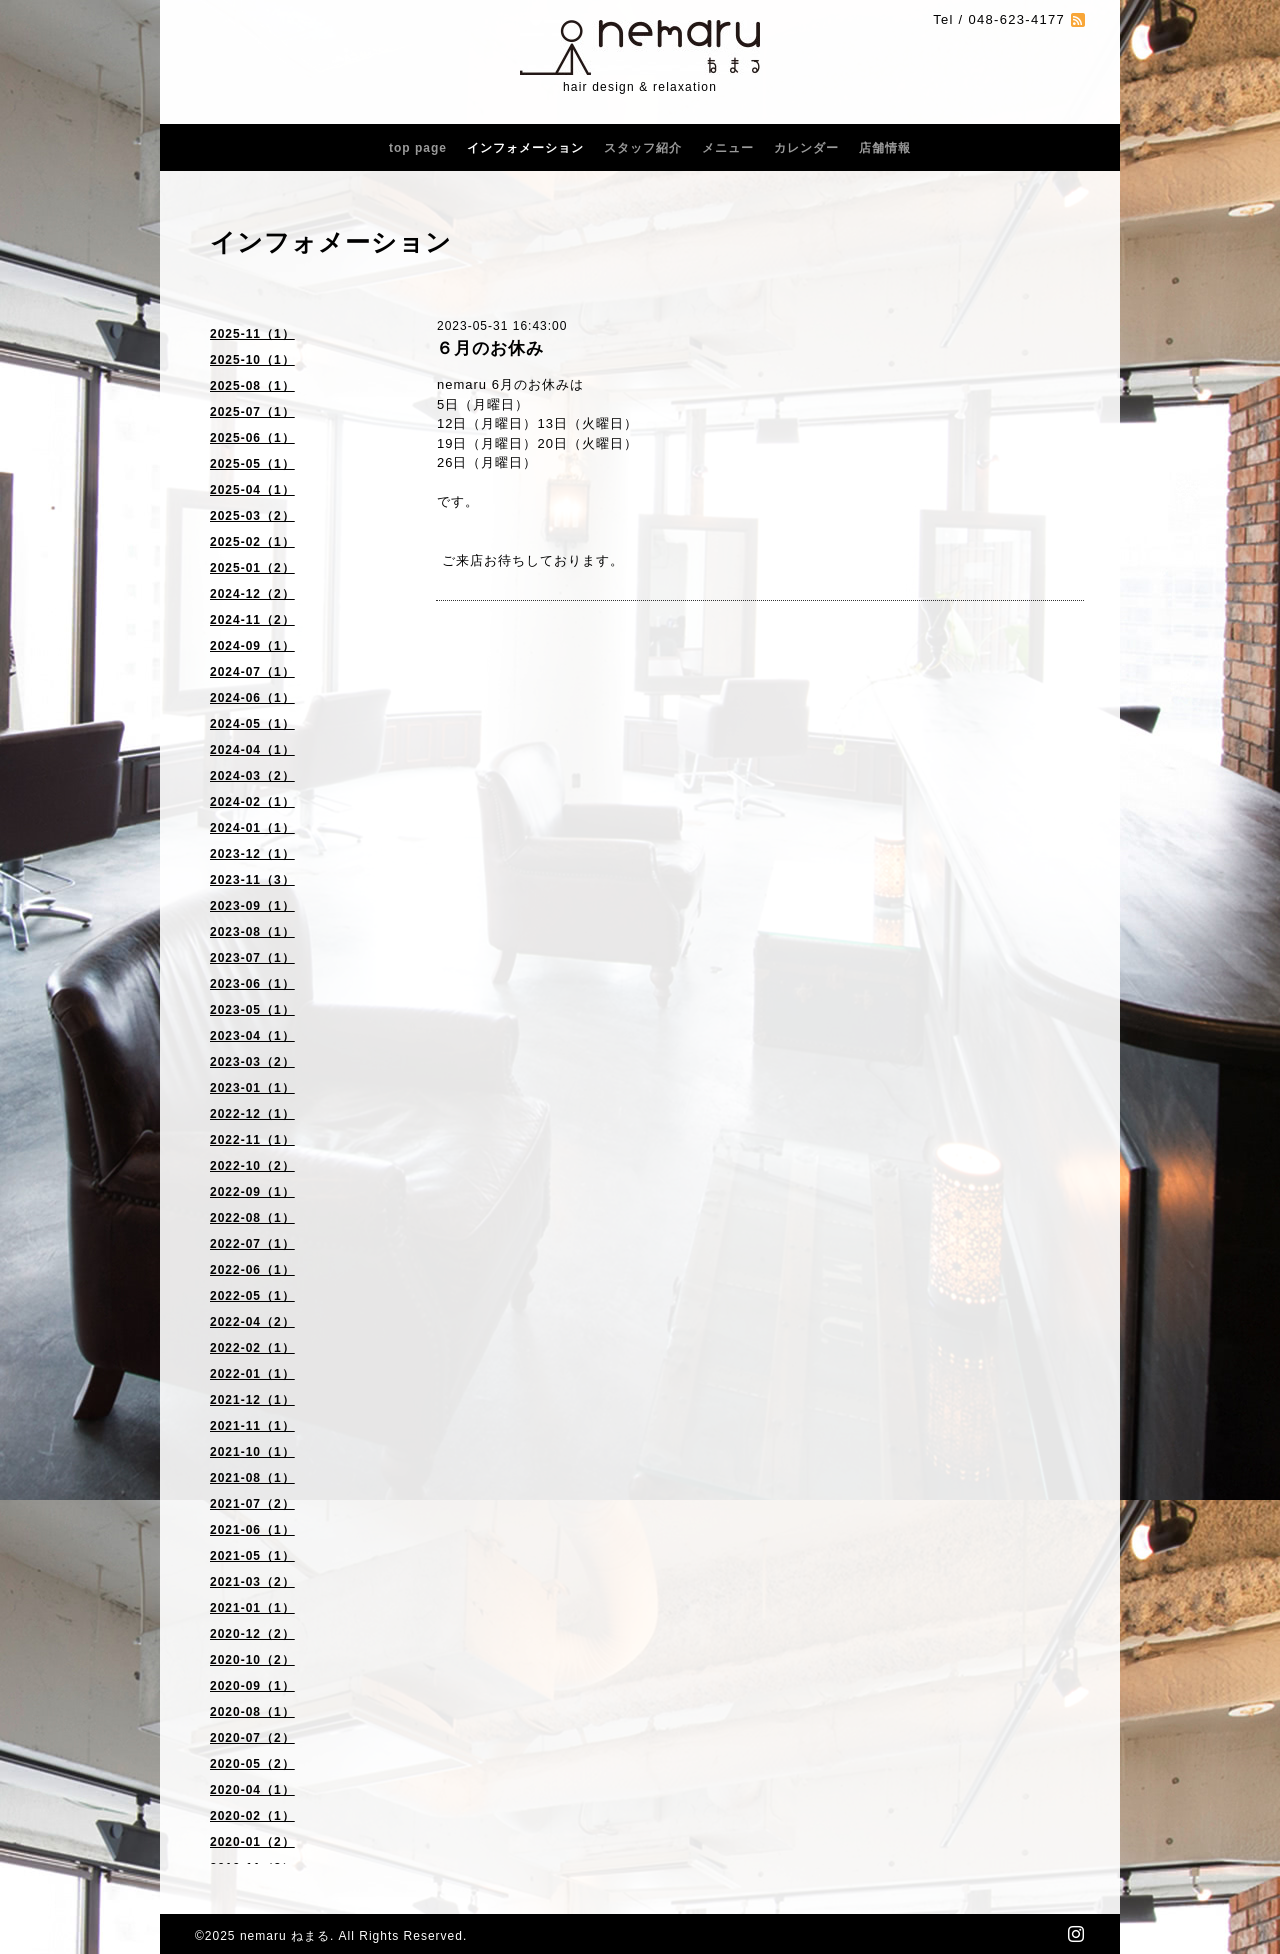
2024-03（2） (252, 776)
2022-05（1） (252, 1296)
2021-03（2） (252, 1582)
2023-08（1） (252, 932)
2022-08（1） (252, 1218)
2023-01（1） (252, 1088)
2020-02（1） (252, 1816)
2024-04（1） (252, 750)
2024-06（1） (252, 698)
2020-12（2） (252, 1634)
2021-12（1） (252, 1400)
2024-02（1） (252, 802)
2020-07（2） (252, 1738)
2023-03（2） (252, 1062)
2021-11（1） (252, 1426)
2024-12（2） (252, 594)
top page (418, 148)
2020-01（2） (252, 1842)
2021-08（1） (252, 1478)
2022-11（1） (252, 1140)
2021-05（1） (252, 1556)
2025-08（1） (252, 386)
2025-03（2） (252, 516)
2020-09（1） (252, 1686)
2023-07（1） (252, 958)
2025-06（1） (252, 438)
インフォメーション (525, 148)
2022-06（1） (252, 1270)
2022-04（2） (252, 1322)
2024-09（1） (252, 646)
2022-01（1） (252, 1374)
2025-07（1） (252, 412)
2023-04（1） (252, 1036)
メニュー (728, 148)
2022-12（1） (252, 1114)
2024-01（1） (252, 828)
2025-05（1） (252, 464)
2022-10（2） (252, 1166)
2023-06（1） (252, 984)
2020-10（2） (252, 1660)
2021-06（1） (252, 1530)
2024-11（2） (252, 620)
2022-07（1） (252, 1244)
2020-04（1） (252, 1790)
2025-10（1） (252, 360)
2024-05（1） (252, 724)
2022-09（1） (252, 1192)
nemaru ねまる (285, 1936)
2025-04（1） (252, 490)
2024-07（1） (252, 672)
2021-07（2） (252, 1504)
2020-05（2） (252, 1764)
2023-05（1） (252, 1010)
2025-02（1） (252, 542)
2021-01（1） (252, 1608)
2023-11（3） (252, 880)
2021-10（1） (252, 1452)
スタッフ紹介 (643, 148)
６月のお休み (490, 348)
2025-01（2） (252, 568)
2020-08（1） (252, 1712)
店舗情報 (885, 148)
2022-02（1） (252, 1348)
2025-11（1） (252, 334)
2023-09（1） (252, 906)
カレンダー (806, 148)
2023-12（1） (252, 854)
